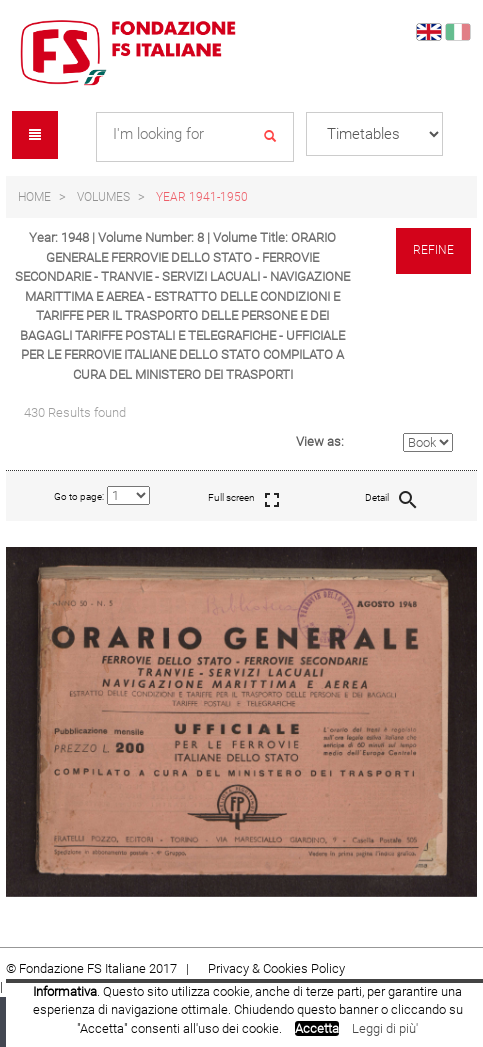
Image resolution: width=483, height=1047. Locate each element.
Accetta (317, 1028)
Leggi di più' (385, 1028)
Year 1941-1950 (202, 197)
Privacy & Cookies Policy (276, 968)
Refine (433, 250)
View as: (320, 441)
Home (34, 197)
